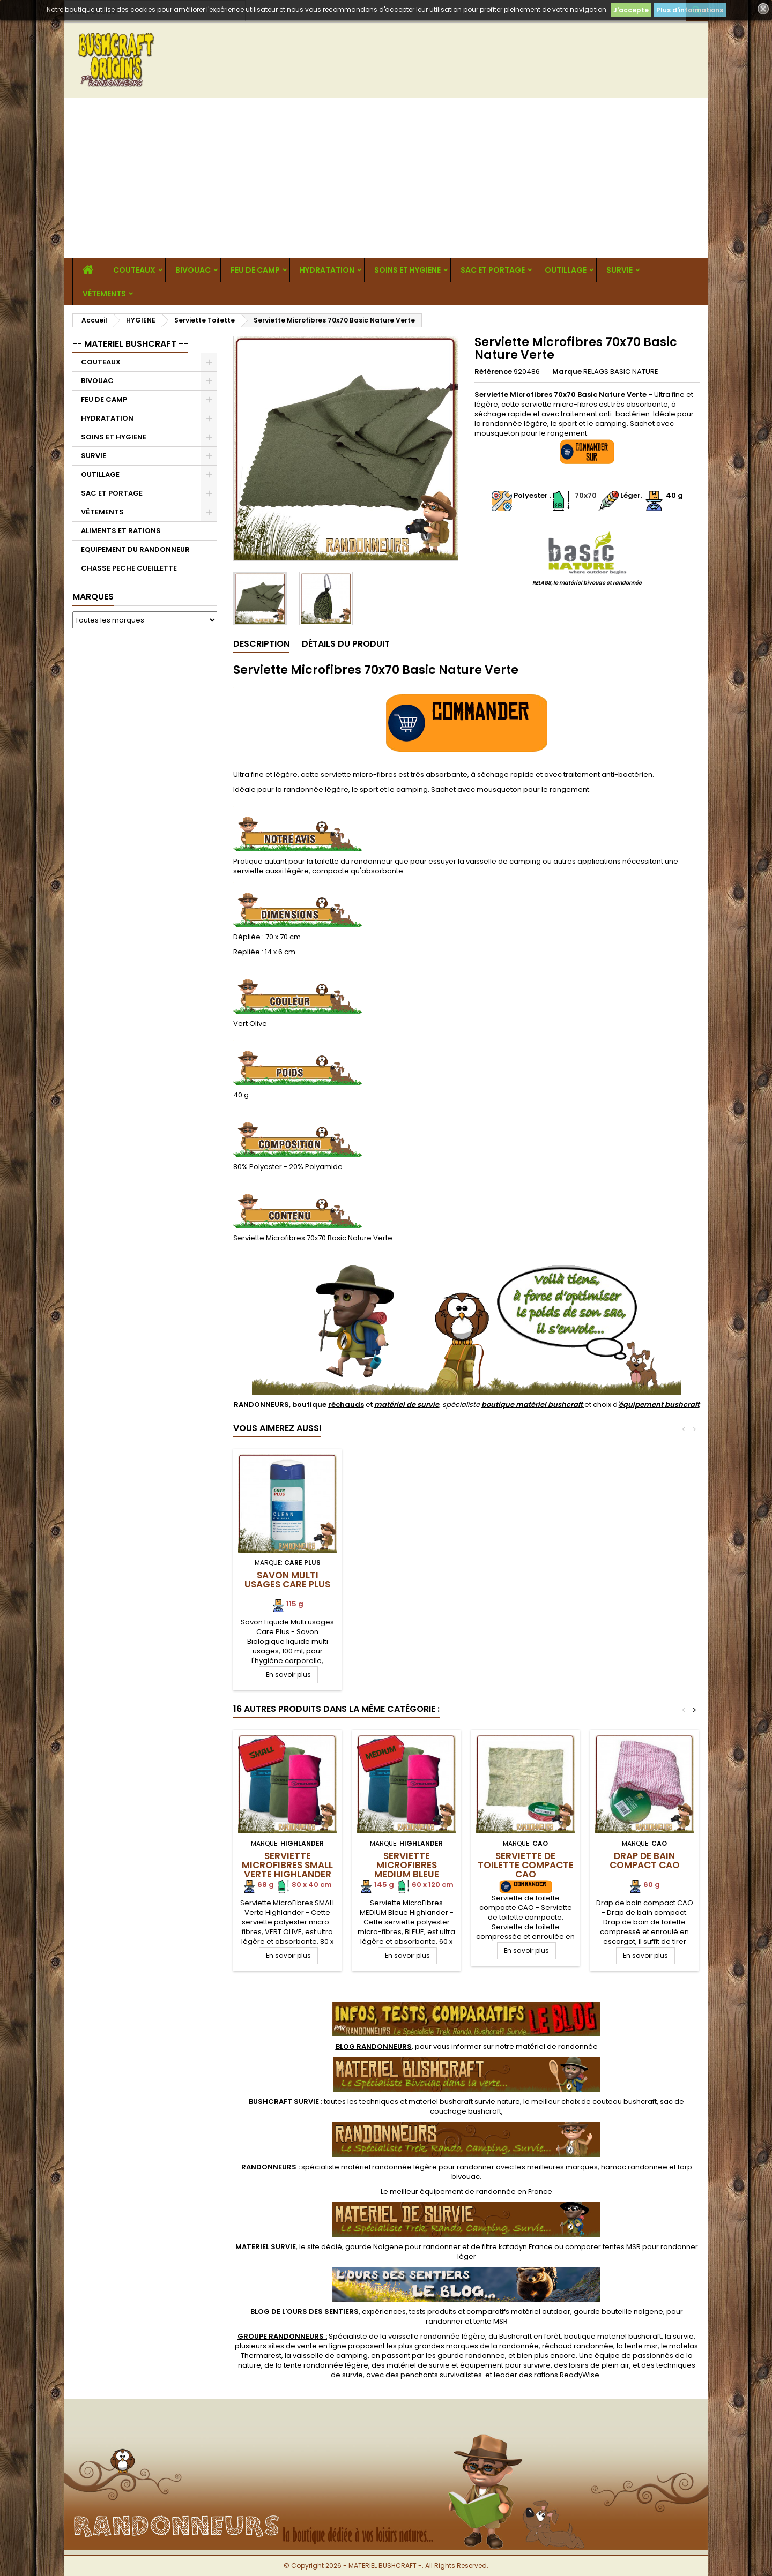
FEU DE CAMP (255, 270)
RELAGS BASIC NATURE (620, 371)
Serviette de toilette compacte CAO (526, 1865)
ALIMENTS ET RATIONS (121, 531)
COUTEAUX (134, 270)
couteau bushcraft (624, 2101)
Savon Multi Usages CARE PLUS (287, 1580)
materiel (464, 2101)
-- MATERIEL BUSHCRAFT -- (130, 344)
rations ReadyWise (566, 2375)
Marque (567, 372)
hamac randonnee (634, 2167)
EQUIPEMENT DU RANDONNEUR (135, 549)
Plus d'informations (689, 9)
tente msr (641, 2346)
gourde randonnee (471, 2355)
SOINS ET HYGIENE (407, 270)
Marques (93, 596)
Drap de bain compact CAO (645, 1860)
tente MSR (490, 2321)
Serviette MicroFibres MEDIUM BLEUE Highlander (406, 1869)
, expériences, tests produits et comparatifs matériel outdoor (410, 2312)
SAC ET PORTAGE (493, 270)
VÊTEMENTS (104, 293)
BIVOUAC (193, 270)
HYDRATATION (327, 270)
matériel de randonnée (557, 2046)
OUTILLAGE (566, 270)
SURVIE (619, 270)
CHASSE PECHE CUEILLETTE (129, 568)
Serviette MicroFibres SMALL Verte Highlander (287, 1865)
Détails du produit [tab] (346, 644)
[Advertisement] (386, 178)
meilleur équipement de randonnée (453, 2191)
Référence (493, 372)
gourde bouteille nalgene (618, 2312)
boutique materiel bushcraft (613, 2336)
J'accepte (631, 9)
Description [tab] (261, 644)
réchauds (346, 1404)
